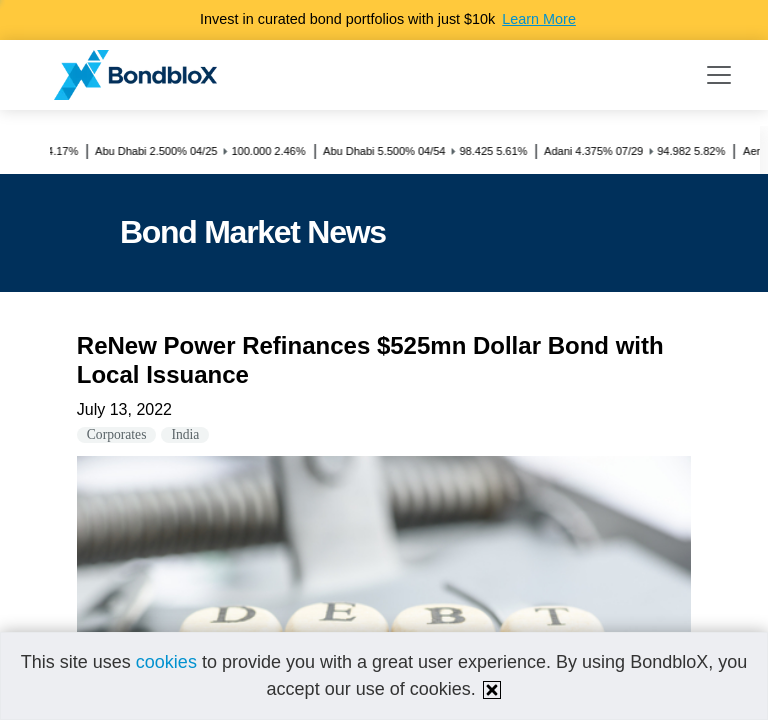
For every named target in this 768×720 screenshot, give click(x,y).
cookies (166, 662)
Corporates (117, 434)
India (185, 434)
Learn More (539, 19)
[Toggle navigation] (719, 75)
